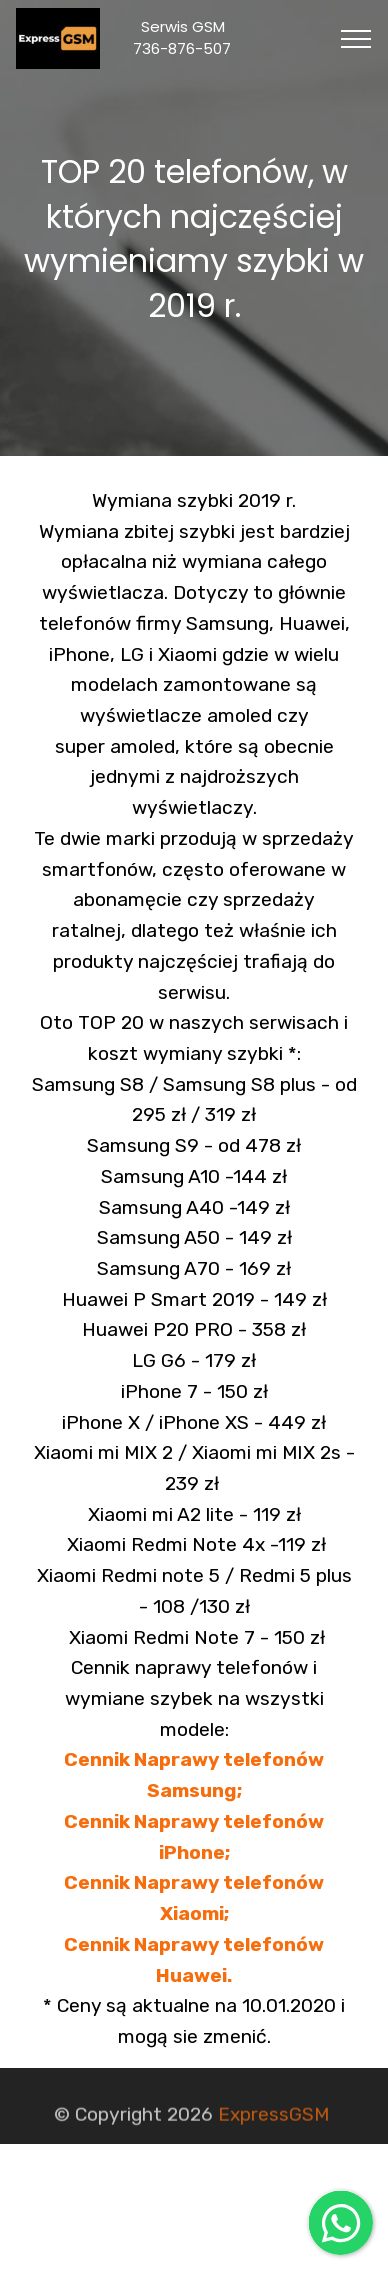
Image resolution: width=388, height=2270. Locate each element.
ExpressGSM (273, 2119)
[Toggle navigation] (356, 39)
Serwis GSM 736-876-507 (200, 37)
